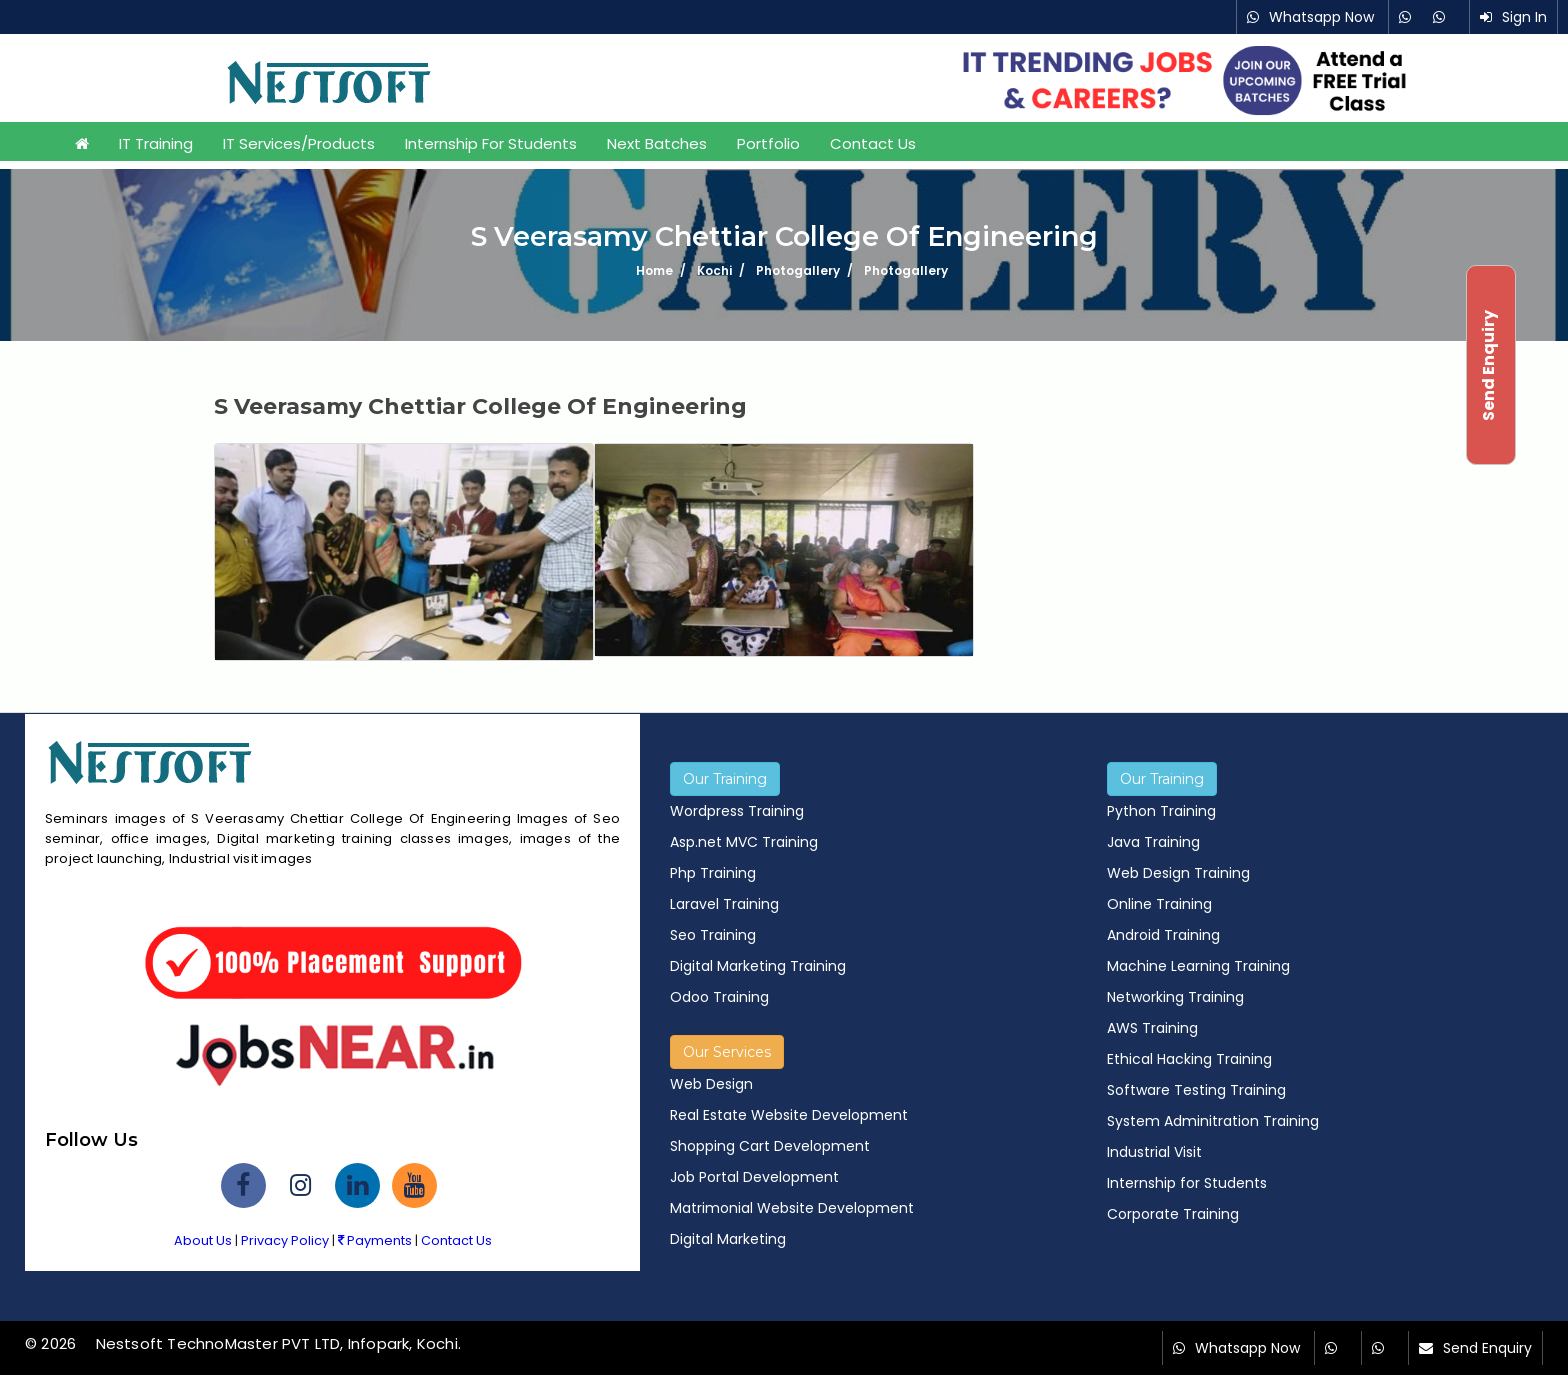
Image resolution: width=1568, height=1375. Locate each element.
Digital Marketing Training (758, 966)
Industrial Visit (1154, 1152)
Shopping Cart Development (770, 1146)
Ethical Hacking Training (1189, 1059)
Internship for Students (491, 143)
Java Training (1153, 842)
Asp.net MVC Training (744, 842)
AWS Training (1152, 1028)
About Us (203, 1240)
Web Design (711, 1084)
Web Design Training (1178, 873)
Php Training (713, 873)
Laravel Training (724, 904)
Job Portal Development (754, 1177)
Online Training (1159, 904)
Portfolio (768, 143)
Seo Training (713, 935)
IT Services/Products (299, 143)
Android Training (1163, 935)
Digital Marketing (728, 1239)
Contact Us (873, 143)
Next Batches (657, 143)
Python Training (1161, 811)
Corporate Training (1173, 1214)
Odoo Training (719, 997)
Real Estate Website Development (789, 1115)
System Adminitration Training (1213, 1121)
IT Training (156, 143)
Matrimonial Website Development (792, 1208)
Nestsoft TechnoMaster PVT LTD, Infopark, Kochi (277, 1343)
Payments (375, 1240)
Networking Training (1175, 997)
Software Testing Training (1196, 1090)
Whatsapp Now (1321, 17)
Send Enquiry (1487, 1348)
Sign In (1524, 17)
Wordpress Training (737, 811)
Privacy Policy (285, 1240)
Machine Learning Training (1198, 966)
